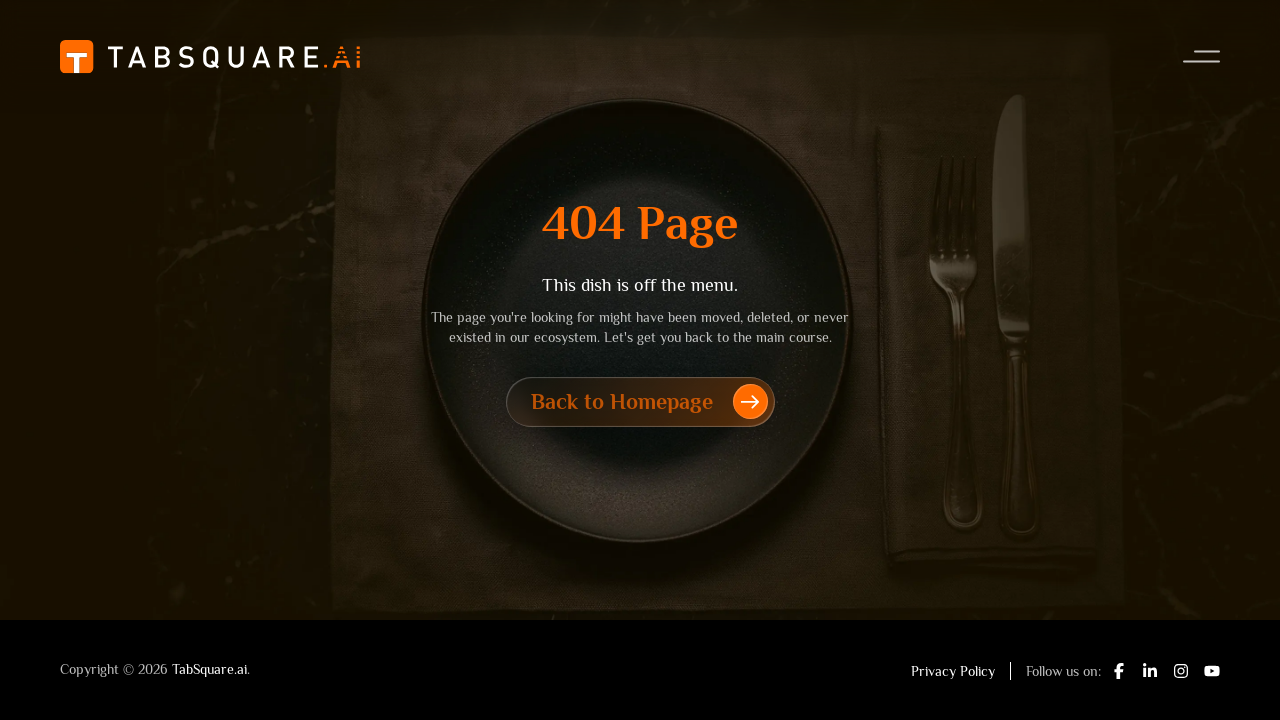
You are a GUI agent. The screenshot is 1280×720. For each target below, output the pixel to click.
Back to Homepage (649, 401)
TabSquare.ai (209, 669)
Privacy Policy (953, 671)
